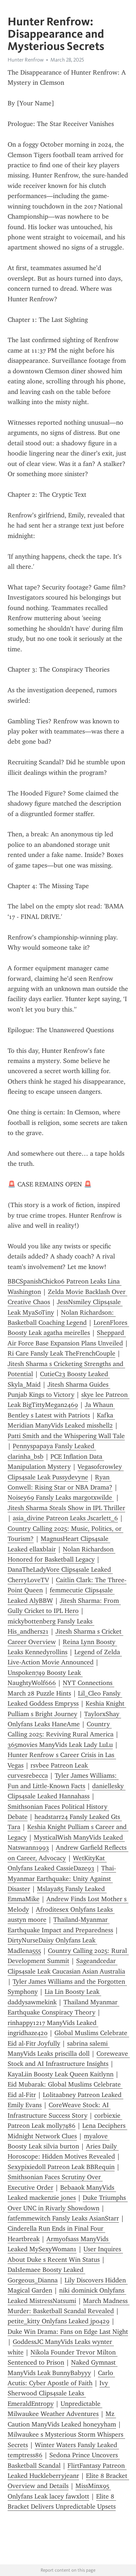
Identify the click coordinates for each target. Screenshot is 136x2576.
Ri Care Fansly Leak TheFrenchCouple (61, 1353)
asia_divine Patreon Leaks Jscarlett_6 (65, 1518)
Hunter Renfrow (26, 59)
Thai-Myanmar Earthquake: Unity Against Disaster (62, 1878)
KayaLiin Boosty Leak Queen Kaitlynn (61, 2074)
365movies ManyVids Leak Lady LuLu (60, 1745)
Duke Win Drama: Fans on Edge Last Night (68, 2332)
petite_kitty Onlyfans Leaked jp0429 (59, 2321)
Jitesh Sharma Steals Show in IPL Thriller (66, 1508)
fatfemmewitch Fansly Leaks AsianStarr (63, 2218)
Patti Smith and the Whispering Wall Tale (66, 1436)
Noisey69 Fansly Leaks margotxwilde (61, 1497)
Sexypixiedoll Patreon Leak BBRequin (61, 2167)
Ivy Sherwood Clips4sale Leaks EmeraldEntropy (59, 2393)
